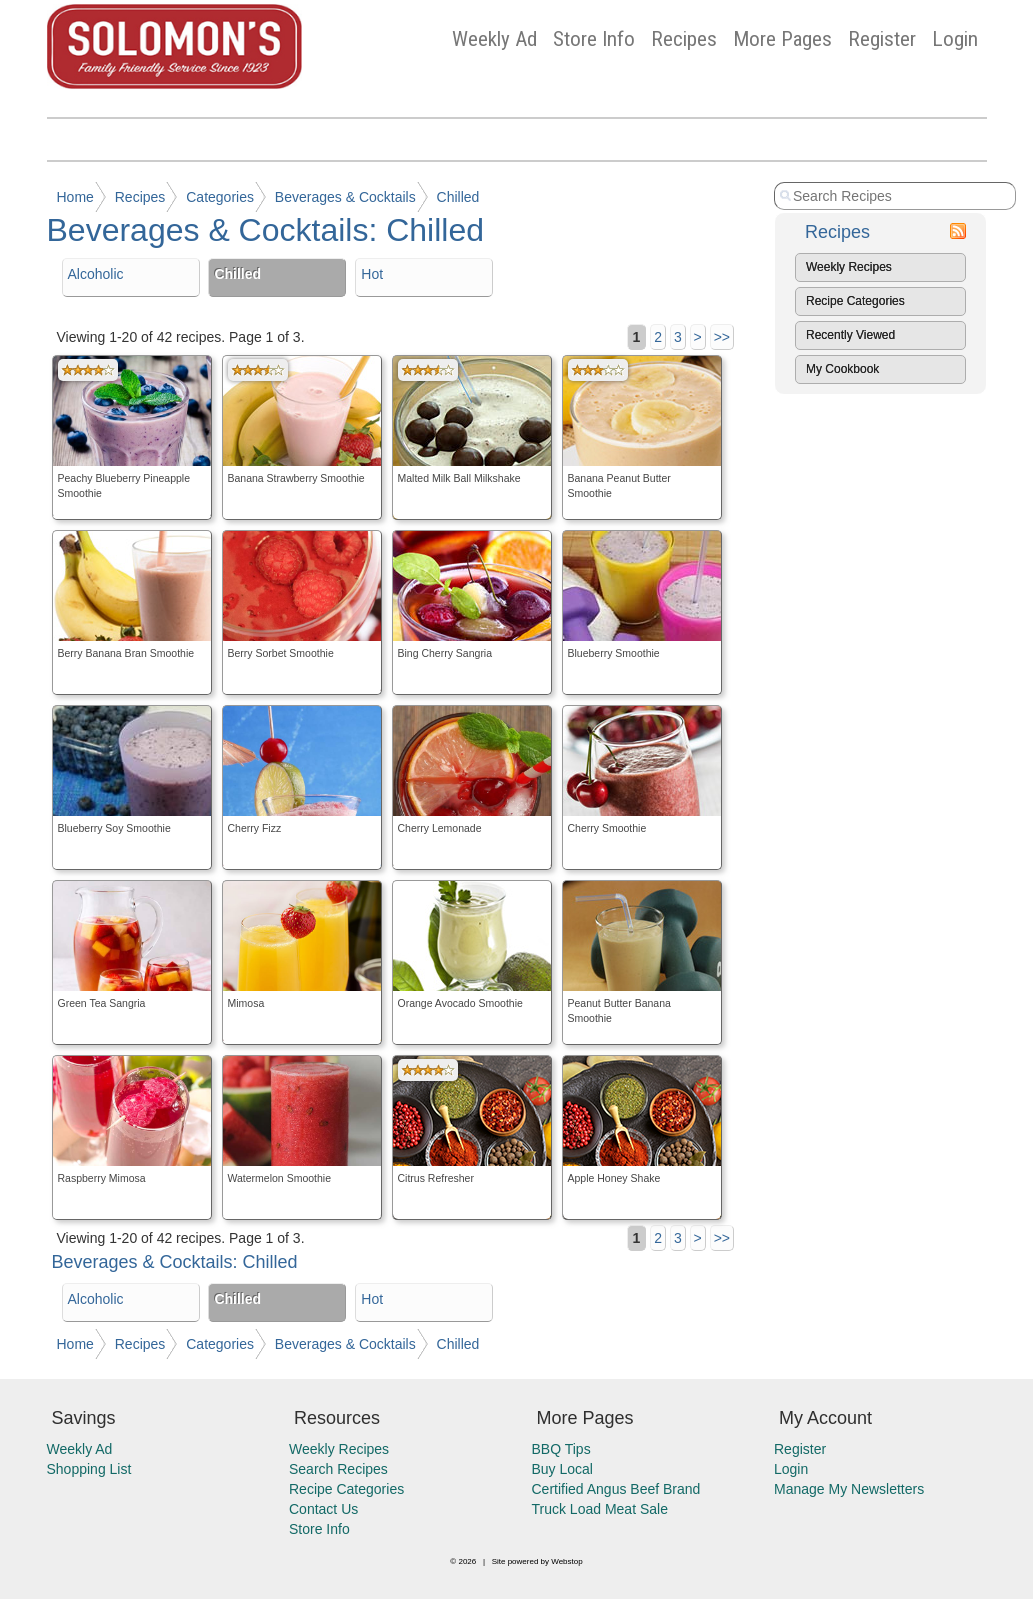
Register (882, 39)
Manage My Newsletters (849, 1489)
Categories (220, 197)
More (782, 39)
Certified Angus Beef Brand (616, 1489)
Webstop (566, 1561)
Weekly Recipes (849, 267)
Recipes (684, 39)
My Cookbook (842, 369)
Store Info (594, 39)
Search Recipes (338, 1469)
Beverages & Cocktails (345, 197)
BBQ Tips (561, 1449)
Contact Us (323, 1509)
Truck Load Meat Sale (600, 1509)
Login (955, 39)
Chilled (458, 197)
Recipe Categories (855, 301)
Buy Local (562, 1469)
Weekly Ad (494, 39)
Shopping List (89, 1469)
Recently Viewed (850, 335)
